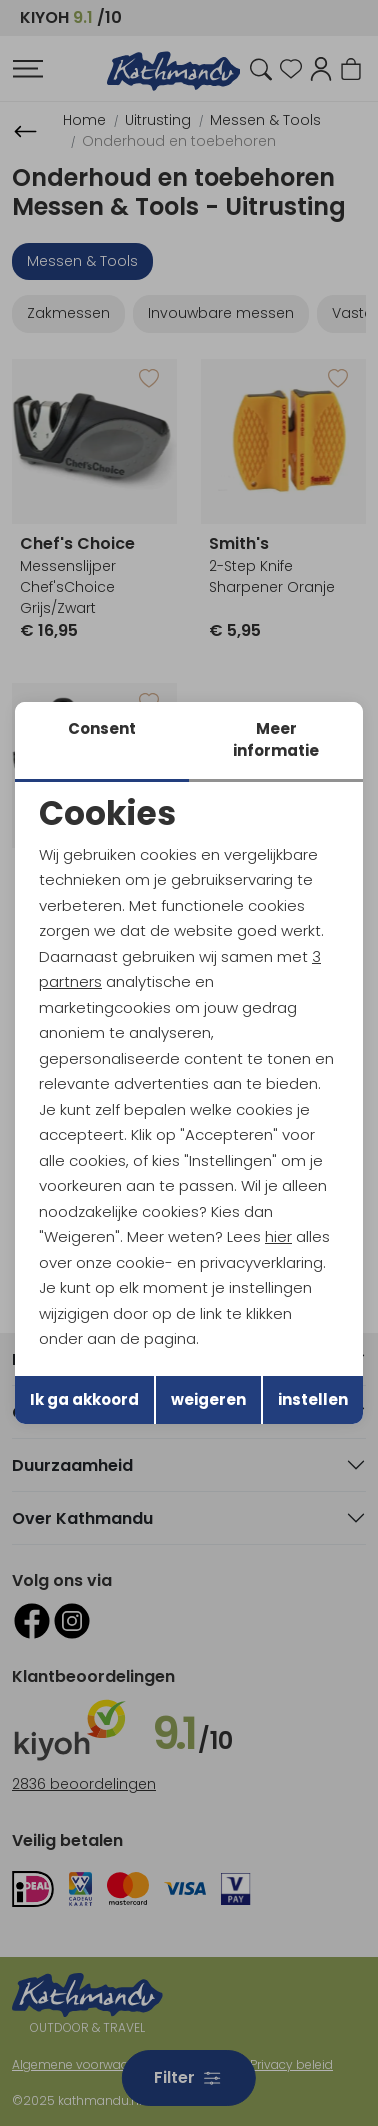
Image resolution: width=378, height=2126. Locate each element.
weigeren (208, 1399)
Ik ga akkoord (84, 1399)
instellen (313, 1399)
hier (278, 1236)
